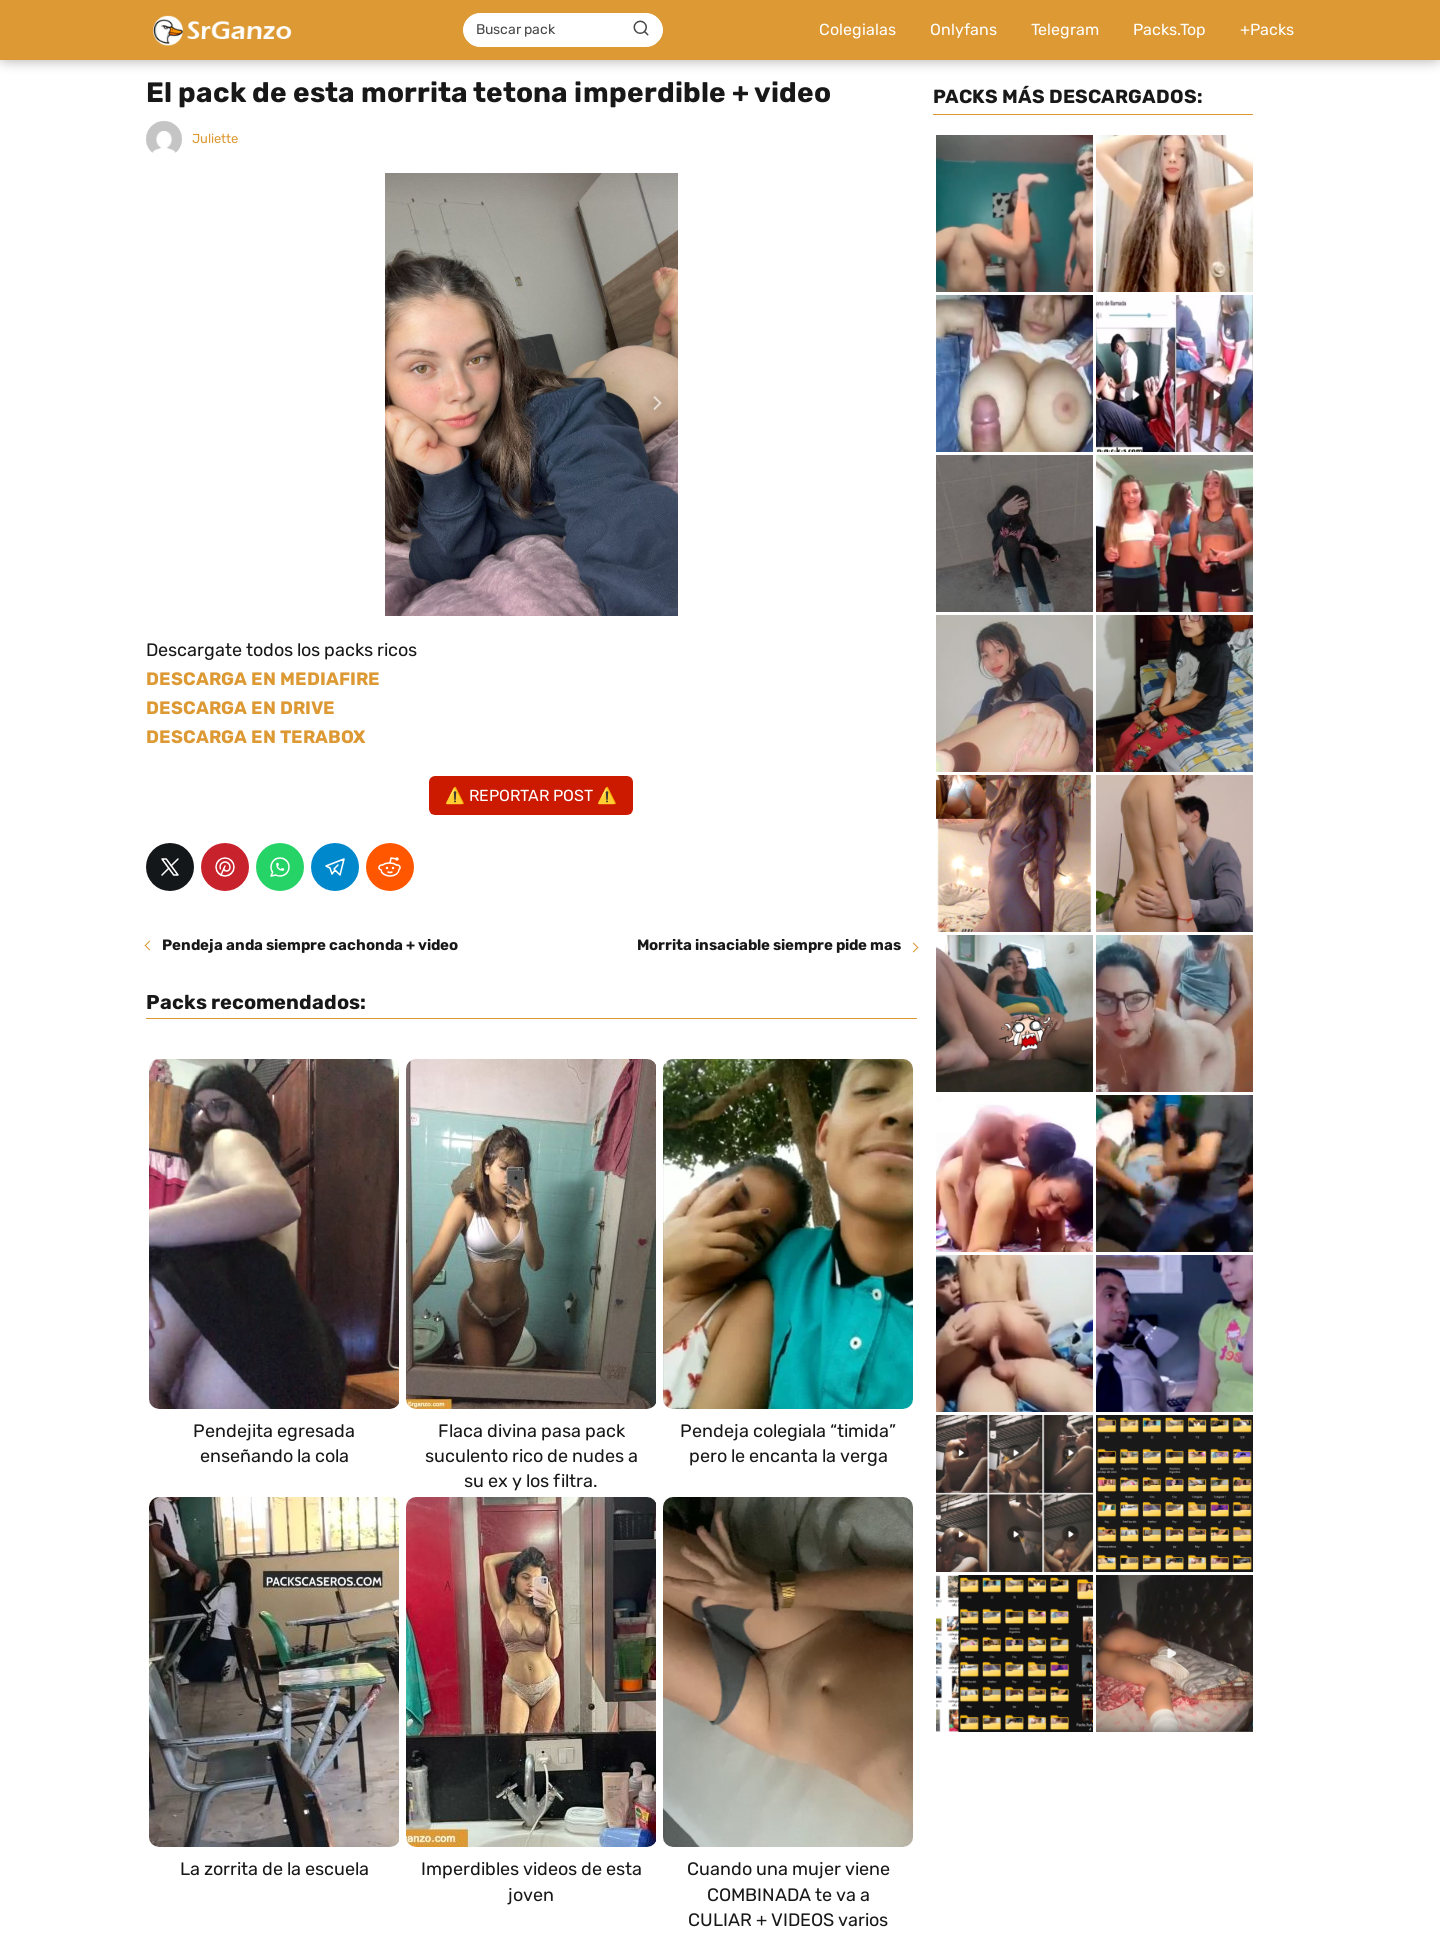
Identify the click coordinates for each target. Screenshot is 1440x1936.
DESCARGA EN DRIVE (240, 708)
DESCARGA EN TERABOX (255, 737)
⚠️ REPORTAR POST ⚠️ (531, 795)
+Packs (1267, 29)
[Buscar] (641, 29)
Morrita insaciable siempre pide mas (769, 945)
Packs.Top (1169, 29)
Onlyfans (963, 29)
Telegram (1065, 29)
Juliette (215, 138)
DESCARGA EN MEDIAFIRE (263, 679)
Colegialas (857, 29)
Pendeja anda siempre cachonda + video (310, 945)
